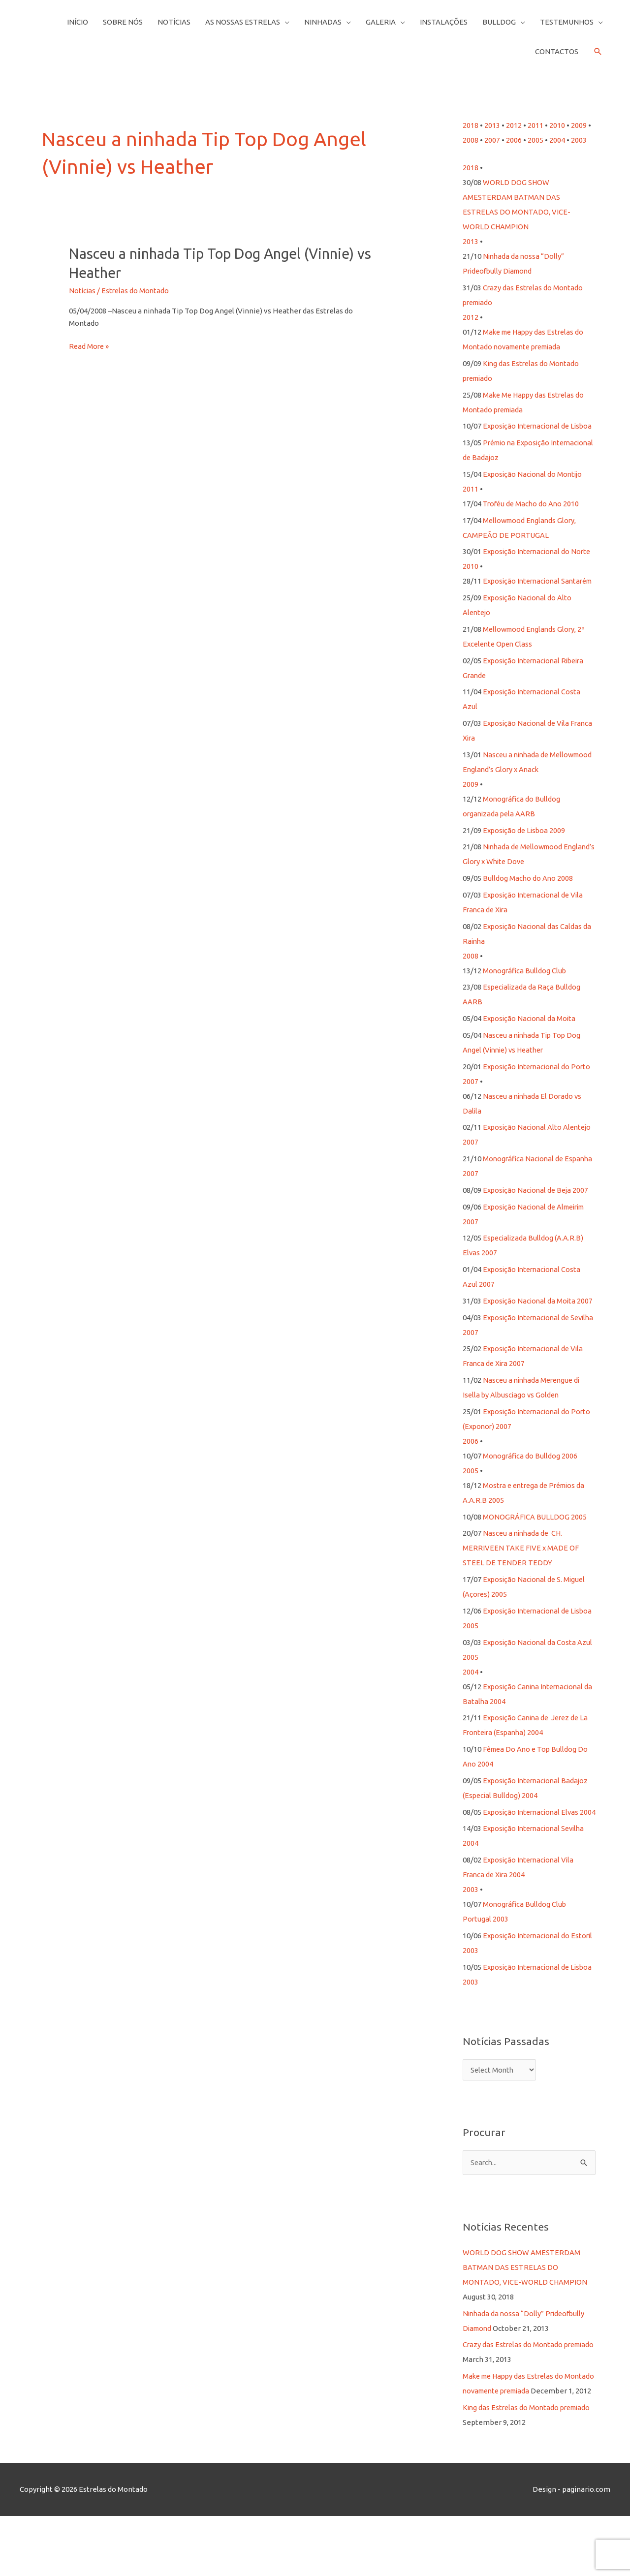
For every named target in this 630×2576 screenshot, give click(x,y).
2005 (535, 140)
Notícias (174, 22)
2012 (514, 125)
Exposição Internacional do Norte (539, 566)
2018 (470, 125)
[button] (598, 52)
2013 (492, 125)
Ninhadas (323, 22)
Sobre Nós (123, 22)
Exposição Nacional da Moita (530, 1048)
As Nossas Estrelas (242, 22)
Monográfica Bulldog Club (525, 1000)
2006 (514, 140)
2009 (579, 125)
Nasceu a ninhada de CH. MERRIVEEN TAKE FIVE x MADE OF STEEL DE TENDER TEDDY (521, 1577)
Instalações (444, 22)
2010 (557, 125)
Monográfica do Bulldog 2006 (531, 1485)
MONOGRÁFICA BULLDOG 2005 (535, 1546)
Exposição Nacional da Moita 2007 (539, 1330)
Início (77, 22)
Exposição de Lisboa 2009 (525, 860)
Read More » (89, 347)
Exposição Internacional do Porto (539, 1096)
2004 (557, 140)
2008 (470, 140)
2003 (579, 140)
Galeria (381, 22)
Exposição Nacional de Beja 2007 (537, 1219)
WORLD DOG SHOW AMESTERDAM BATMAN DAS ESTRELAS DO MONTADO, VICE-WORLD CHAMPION (525, 2312)
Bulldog (499, 22)
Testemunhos (567, 22)
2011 (535, 125)
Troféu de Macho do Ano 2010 (532, 518)
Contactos (556, 51)
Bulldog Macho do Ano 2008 (528, 907)
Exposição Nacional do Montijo (534, 489)
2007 (492, 140)
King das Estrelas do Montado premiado (529, 2467)
